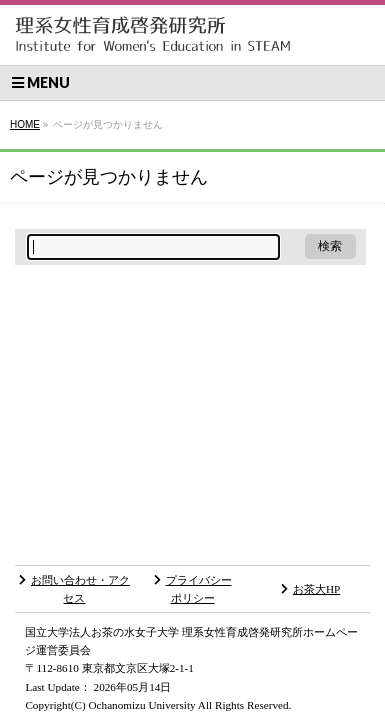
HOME (25, 124)
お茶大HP (310, 589)
